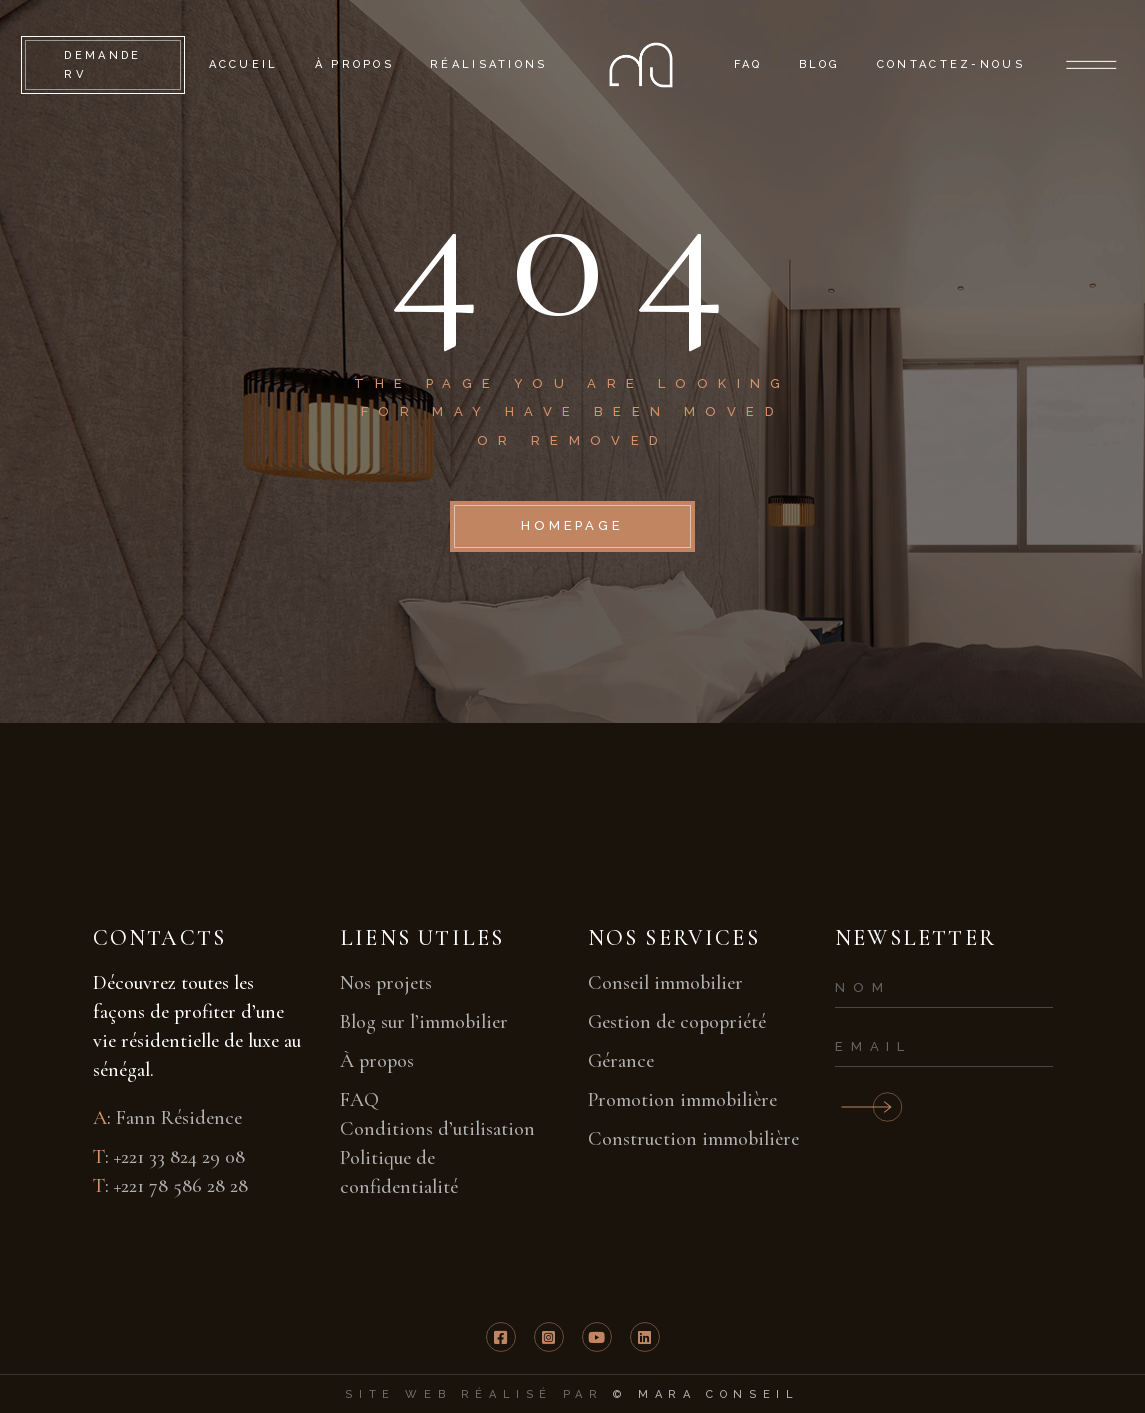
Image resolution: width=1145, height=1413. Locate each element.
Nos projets (386, 983)
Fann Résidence (179, 1118)
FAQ (359, 1100)
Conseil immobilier (665, 983)
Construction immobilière (693, 1139)
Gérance (621, 1061)
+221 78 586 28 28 (181, 1186)
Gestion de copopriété (677, 1022)
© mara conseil (706, 1394)
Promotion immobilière (682, 1100)
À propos (377, 1061)
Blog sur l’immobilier (424, 1022)
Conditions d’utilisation (437, 1129)
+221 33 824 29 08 (179, 1157)
